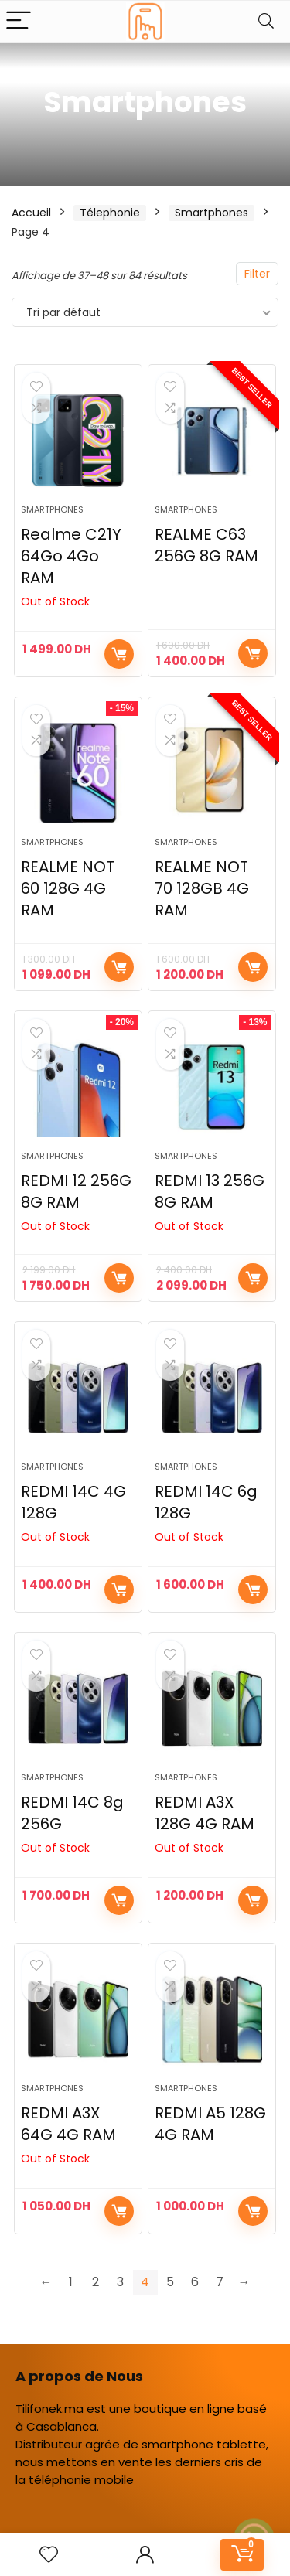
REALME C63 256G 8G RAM (206, 545)
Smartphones (211, 212)
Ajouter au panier (253, 653)
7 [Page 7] (219, 2282)
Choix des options (119, 654)
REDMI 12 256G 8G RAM (76, 1191)
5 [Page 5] (170, 2282)
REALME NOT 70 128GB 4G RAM (202, 888)
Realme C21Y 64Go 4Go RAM (71, 555)
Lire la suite (119, 1278)
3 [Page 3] (120, 2282)
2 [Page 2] (95, 2282)
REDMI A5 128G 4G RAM (210, 2123)
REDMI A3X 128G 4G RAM (204, 1813)
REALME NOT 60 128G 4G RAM (67, 888)
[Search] (266, 21)
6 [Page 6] (195, 2282)
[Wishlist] (48, 2554)
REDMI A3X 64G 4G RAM (68, 2123)
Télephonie (110, 212)
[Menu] (18, 21)
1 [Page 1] (71, 2282)
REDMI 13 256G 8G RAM (209, 1191)
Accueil (31, 212)
